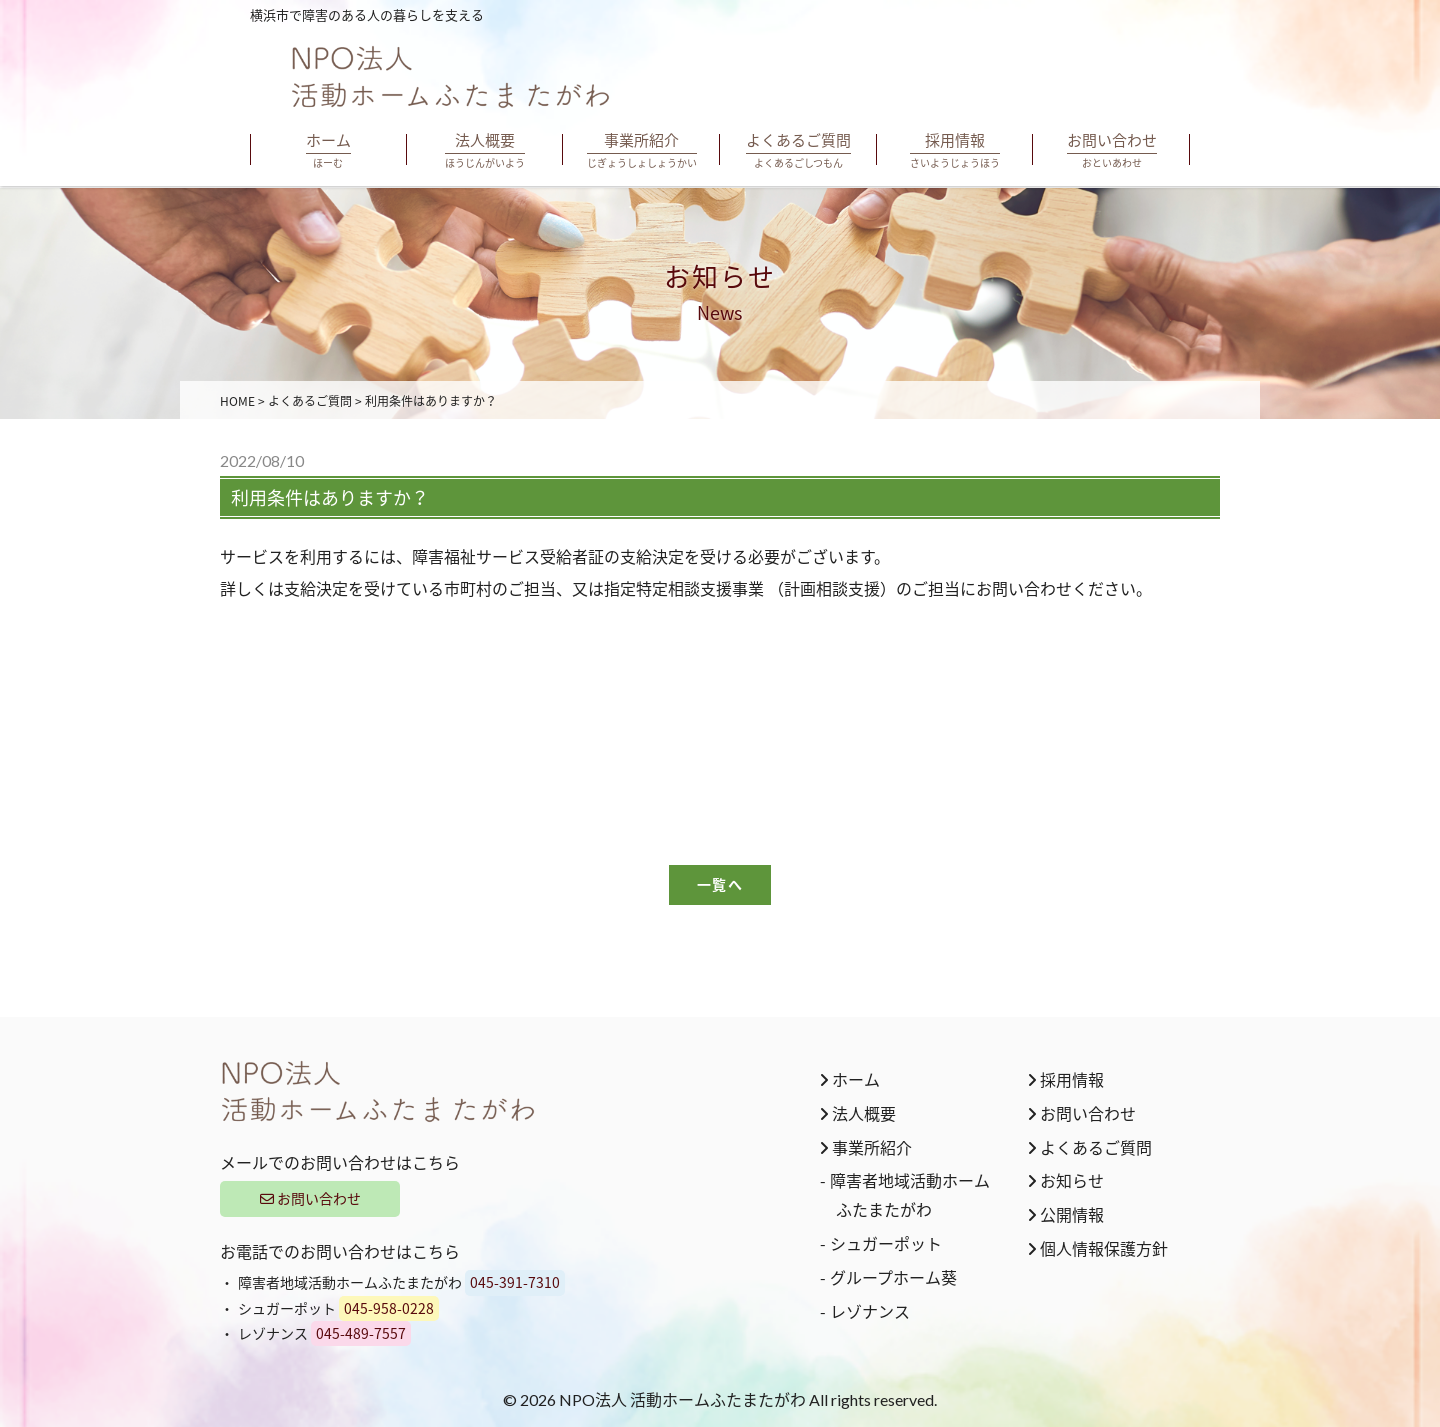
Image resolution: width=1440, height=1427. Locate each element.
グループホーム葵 (893, 1277)
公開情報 (1066, 1214)
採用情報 (1066, 1079)
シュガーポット (886, 1243)
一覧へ (719, 884)
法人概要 (858, 1113)
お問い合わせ (310, 1198)
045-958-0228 (389, 1308)
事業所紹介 (866, 1147)
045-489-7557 (361, 1333)
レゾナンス (870, 1311)
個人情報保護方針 (1098, 1248)
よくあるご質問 (1090, 1147)
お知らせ (1066, 1180)
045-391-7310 (515, 1282)
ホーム (850, 1079)
